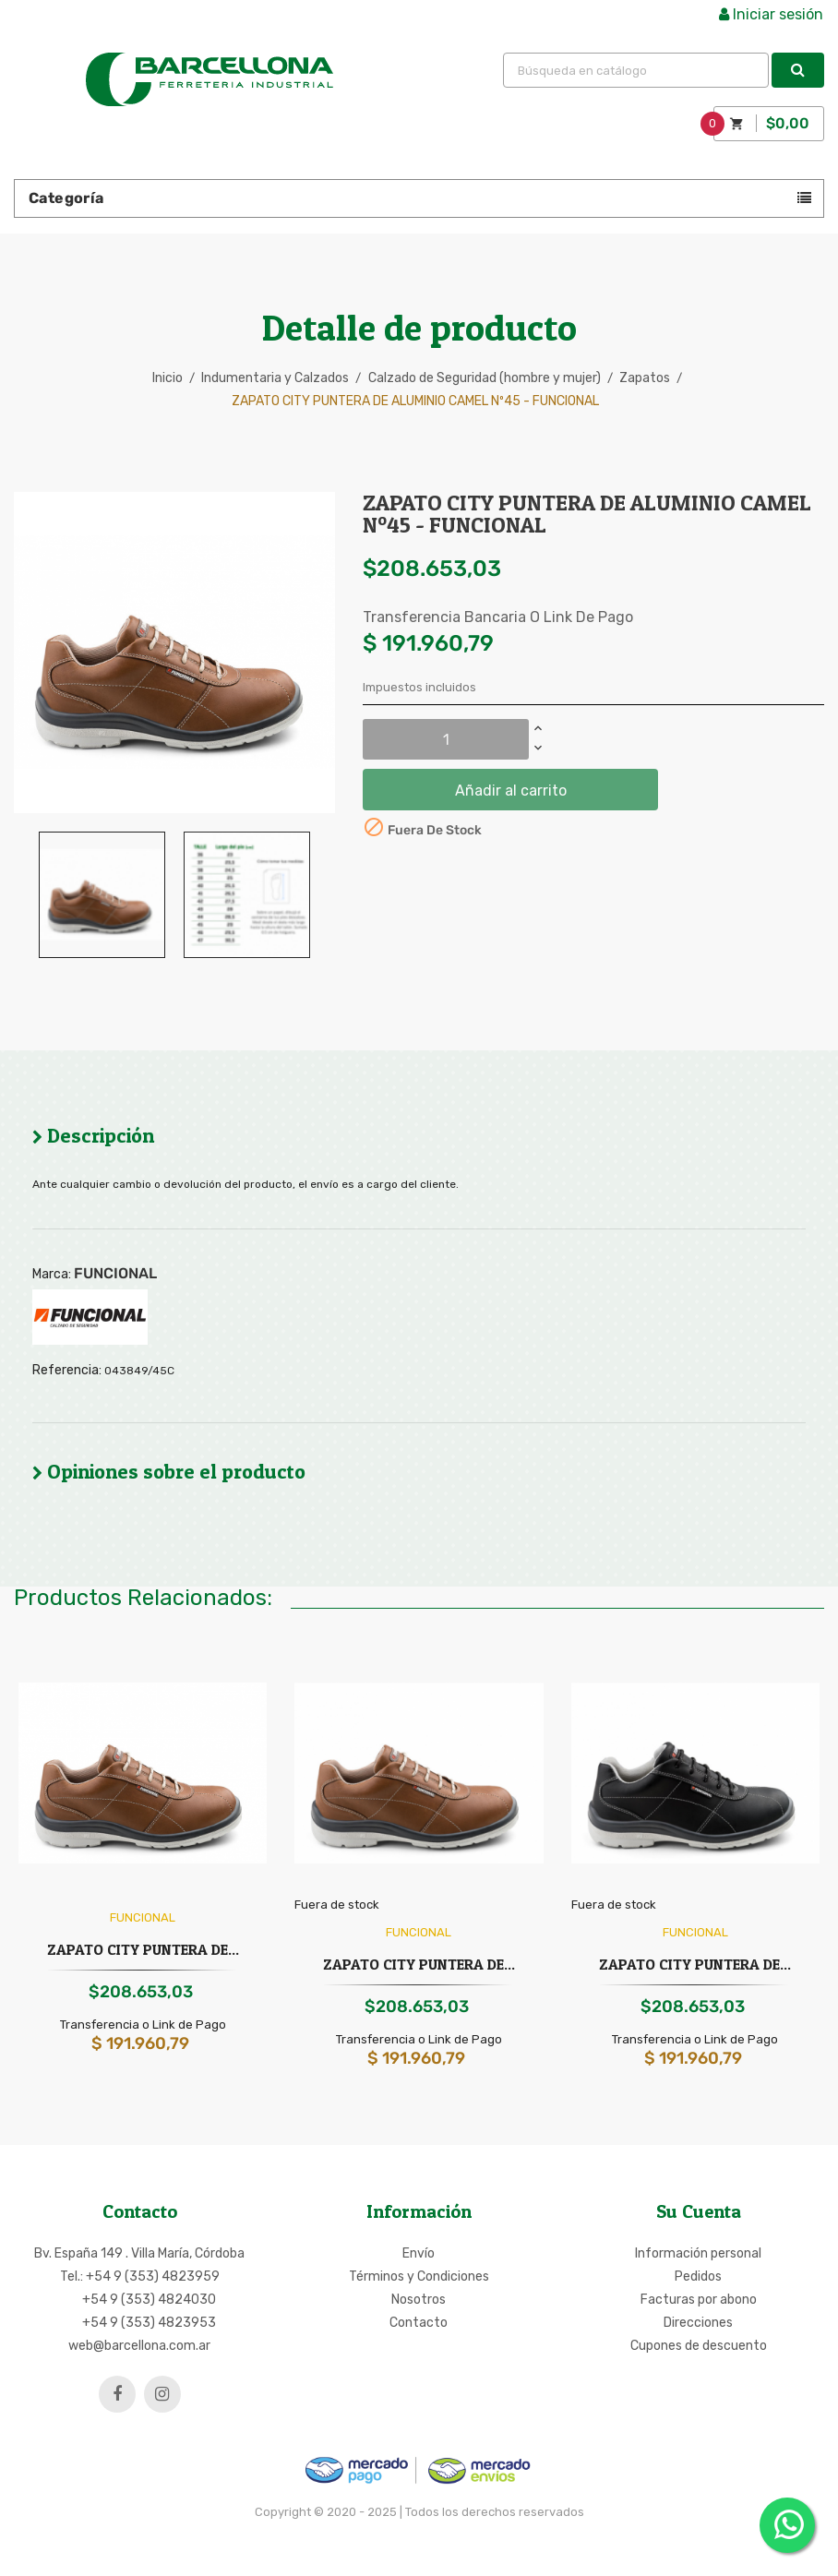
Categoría (66, 198)
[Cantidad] (446, 739)
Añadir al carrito (511, 790)
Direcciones (698, 2322)
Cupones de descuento (698, 2346)
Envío (418, 2253)
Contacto (418, 2322)
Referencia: (67, 1370)
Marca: (51, 1274)
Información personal (698, 2253)
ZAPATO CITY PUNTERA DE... (143, 1949)
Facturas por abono (698, 2299)
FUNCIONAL (115, 1273)
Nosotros (418, 2299)
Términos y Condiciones (419, 2276)
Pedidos (698, 2276)
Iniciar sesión (771, 14)
